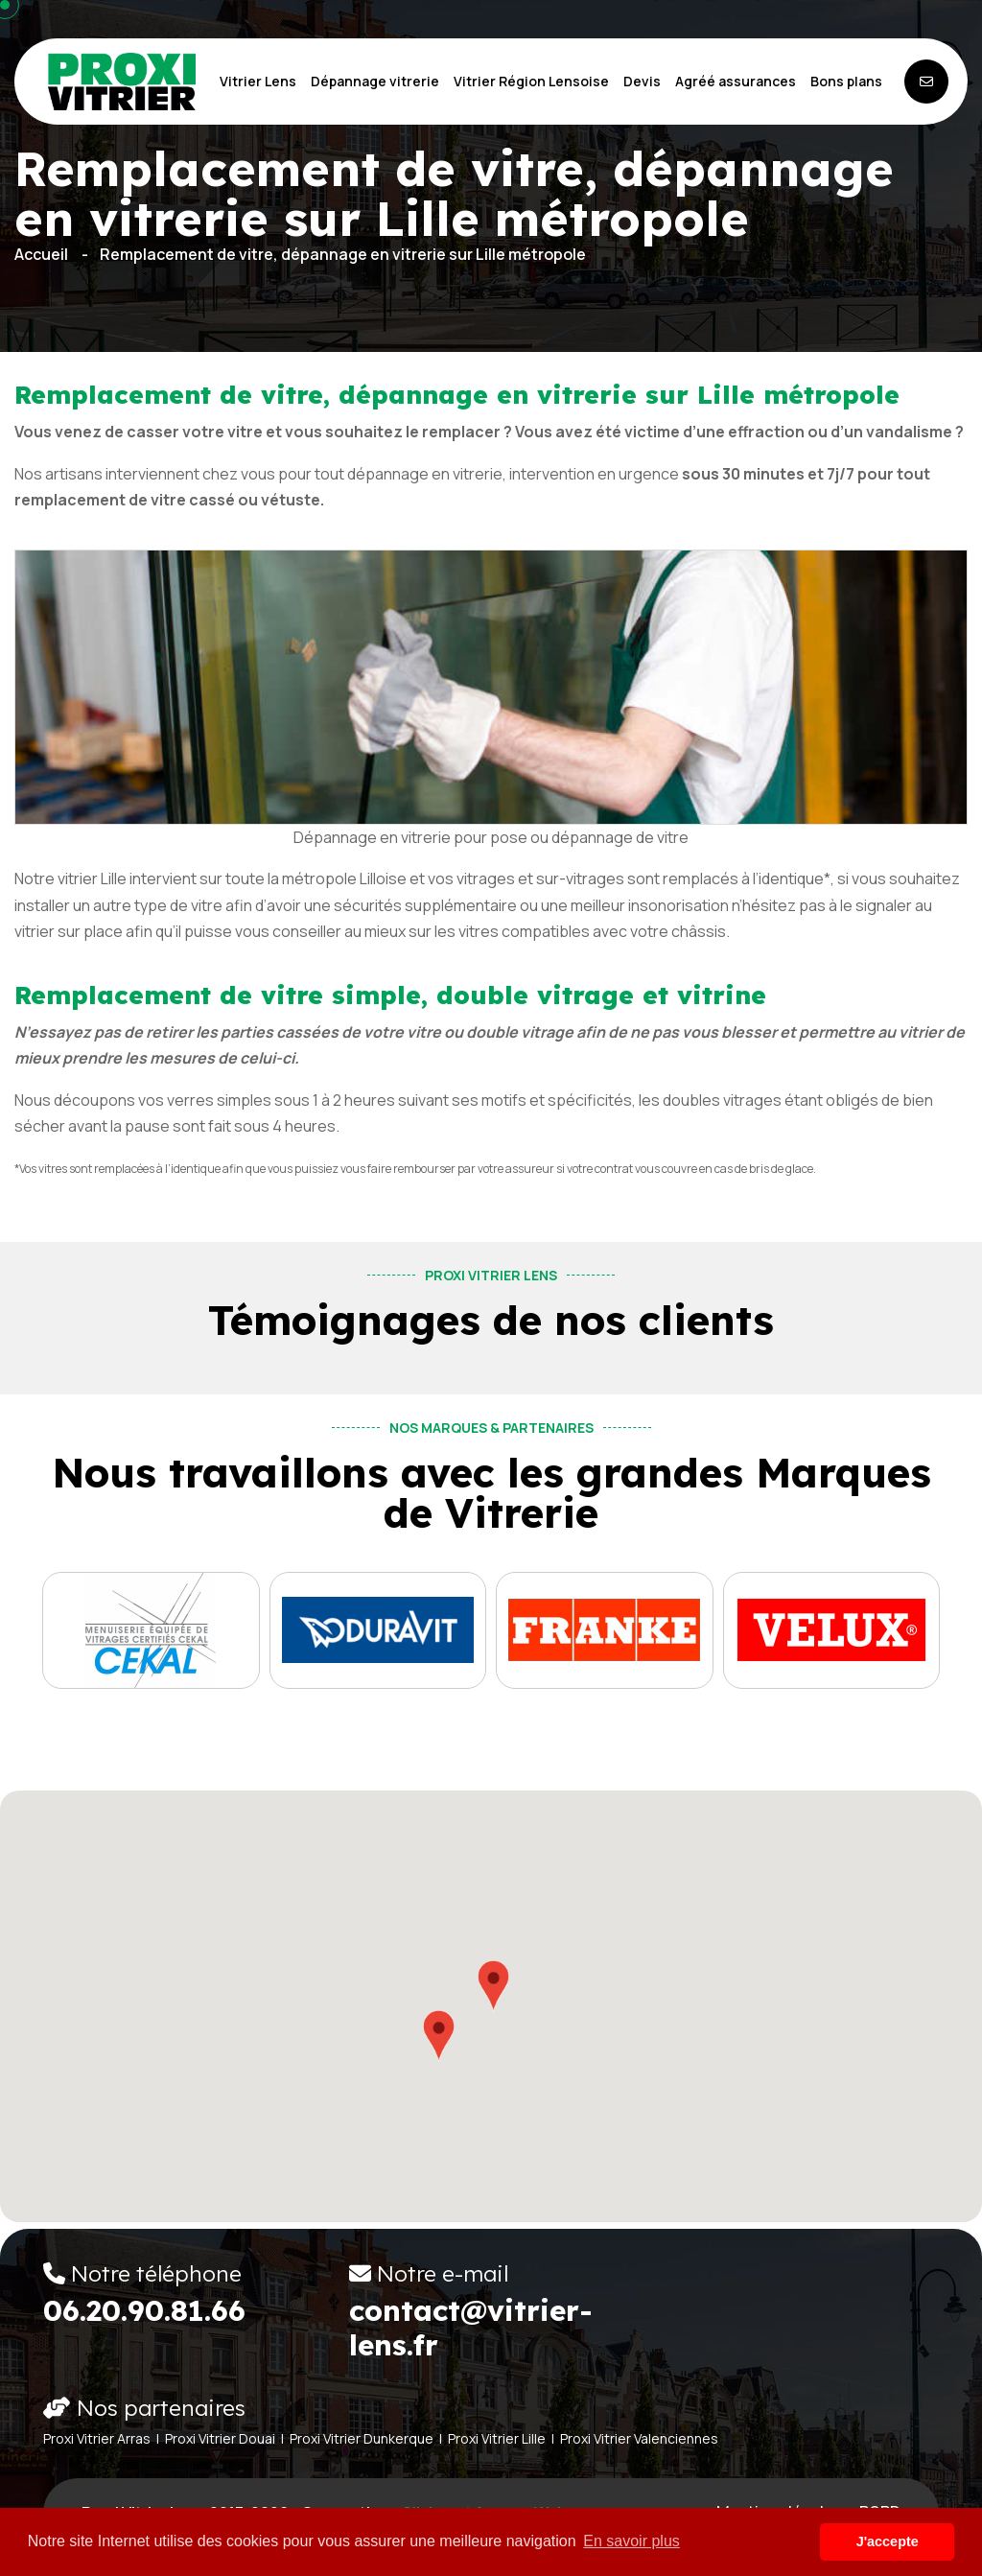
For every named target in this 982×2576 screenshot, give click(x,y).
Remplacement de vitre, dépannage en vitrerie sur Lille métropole (343, 254)
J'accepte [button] (887, 2541)
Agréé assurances (735, 81)
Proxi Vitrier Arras (97, 2438)
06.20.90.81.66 (144, 2310)
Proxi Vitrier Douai (220, 2438)
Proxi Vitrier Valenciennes (639, 2438)
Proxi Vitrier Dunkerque (361, 2438)
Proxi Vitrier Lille (497, 2438)
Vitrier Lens (258, 81)
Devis (642, 81)
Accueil (41, 254)
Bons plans (846, 81)
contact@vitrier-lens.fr (471, 2327)
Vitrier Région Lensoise (531, 81)
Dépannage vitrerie (375, 81)
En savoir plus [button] (631, 2541)
